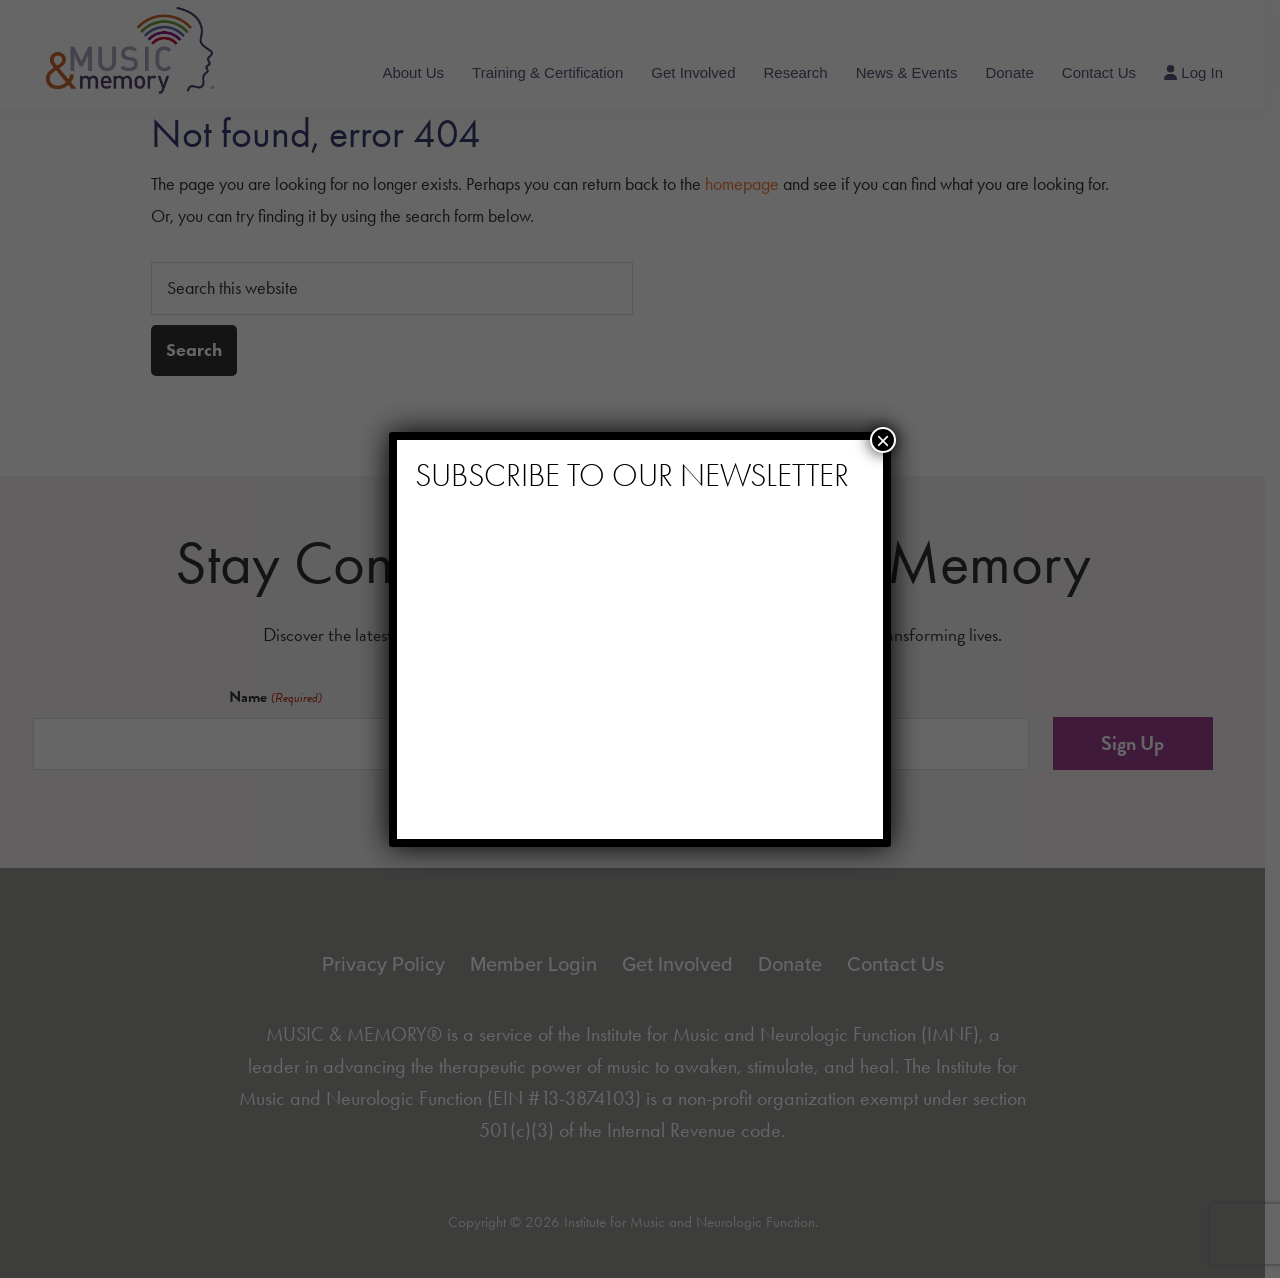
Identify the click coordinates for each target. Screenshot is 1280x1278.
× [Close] (883, 440)
